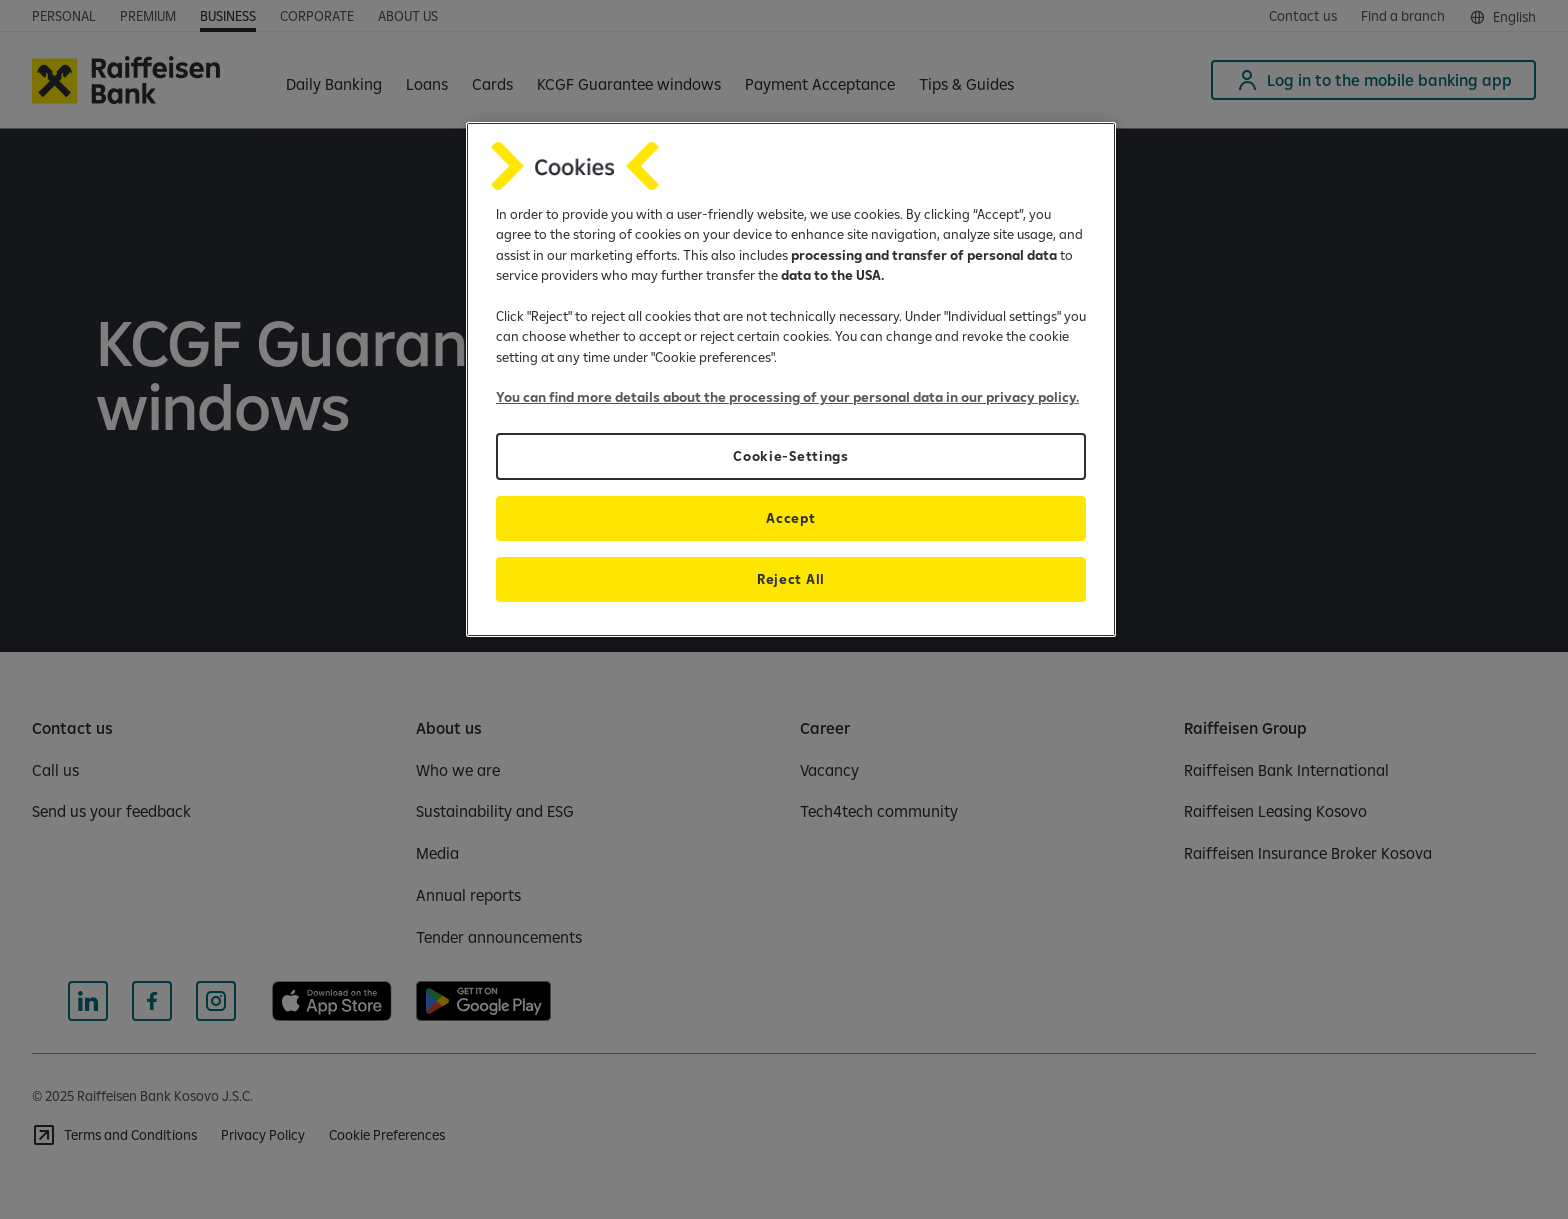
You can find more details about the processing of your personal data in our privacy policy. (787, 397)
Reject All (791, 579)
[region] (791, 379)
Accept (790, 518)
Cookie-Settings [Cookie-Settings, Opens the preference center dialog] (790, 456)
